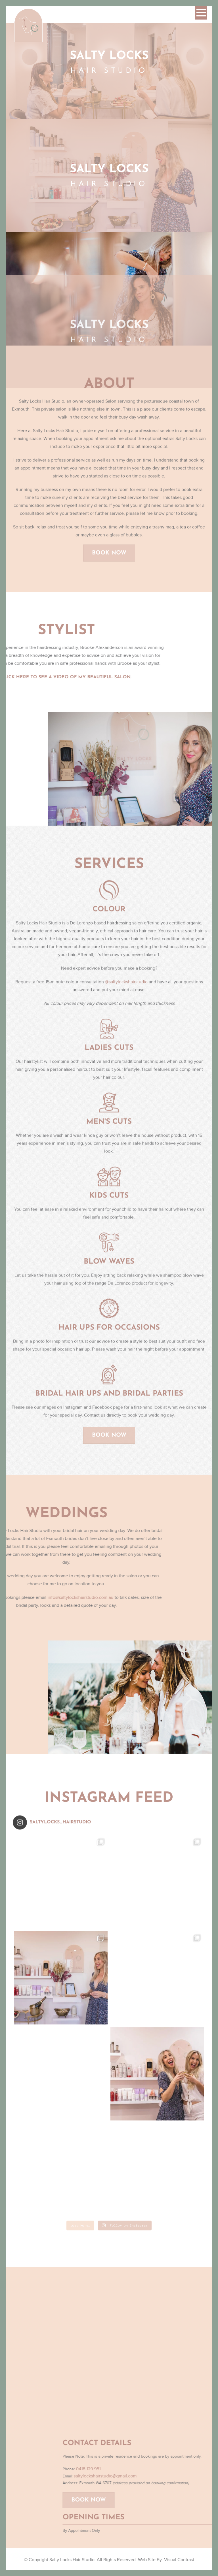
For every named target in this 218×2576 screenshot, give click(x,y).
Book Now (109, 558)
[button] (201, 13)
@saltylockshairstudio (126, 987)
